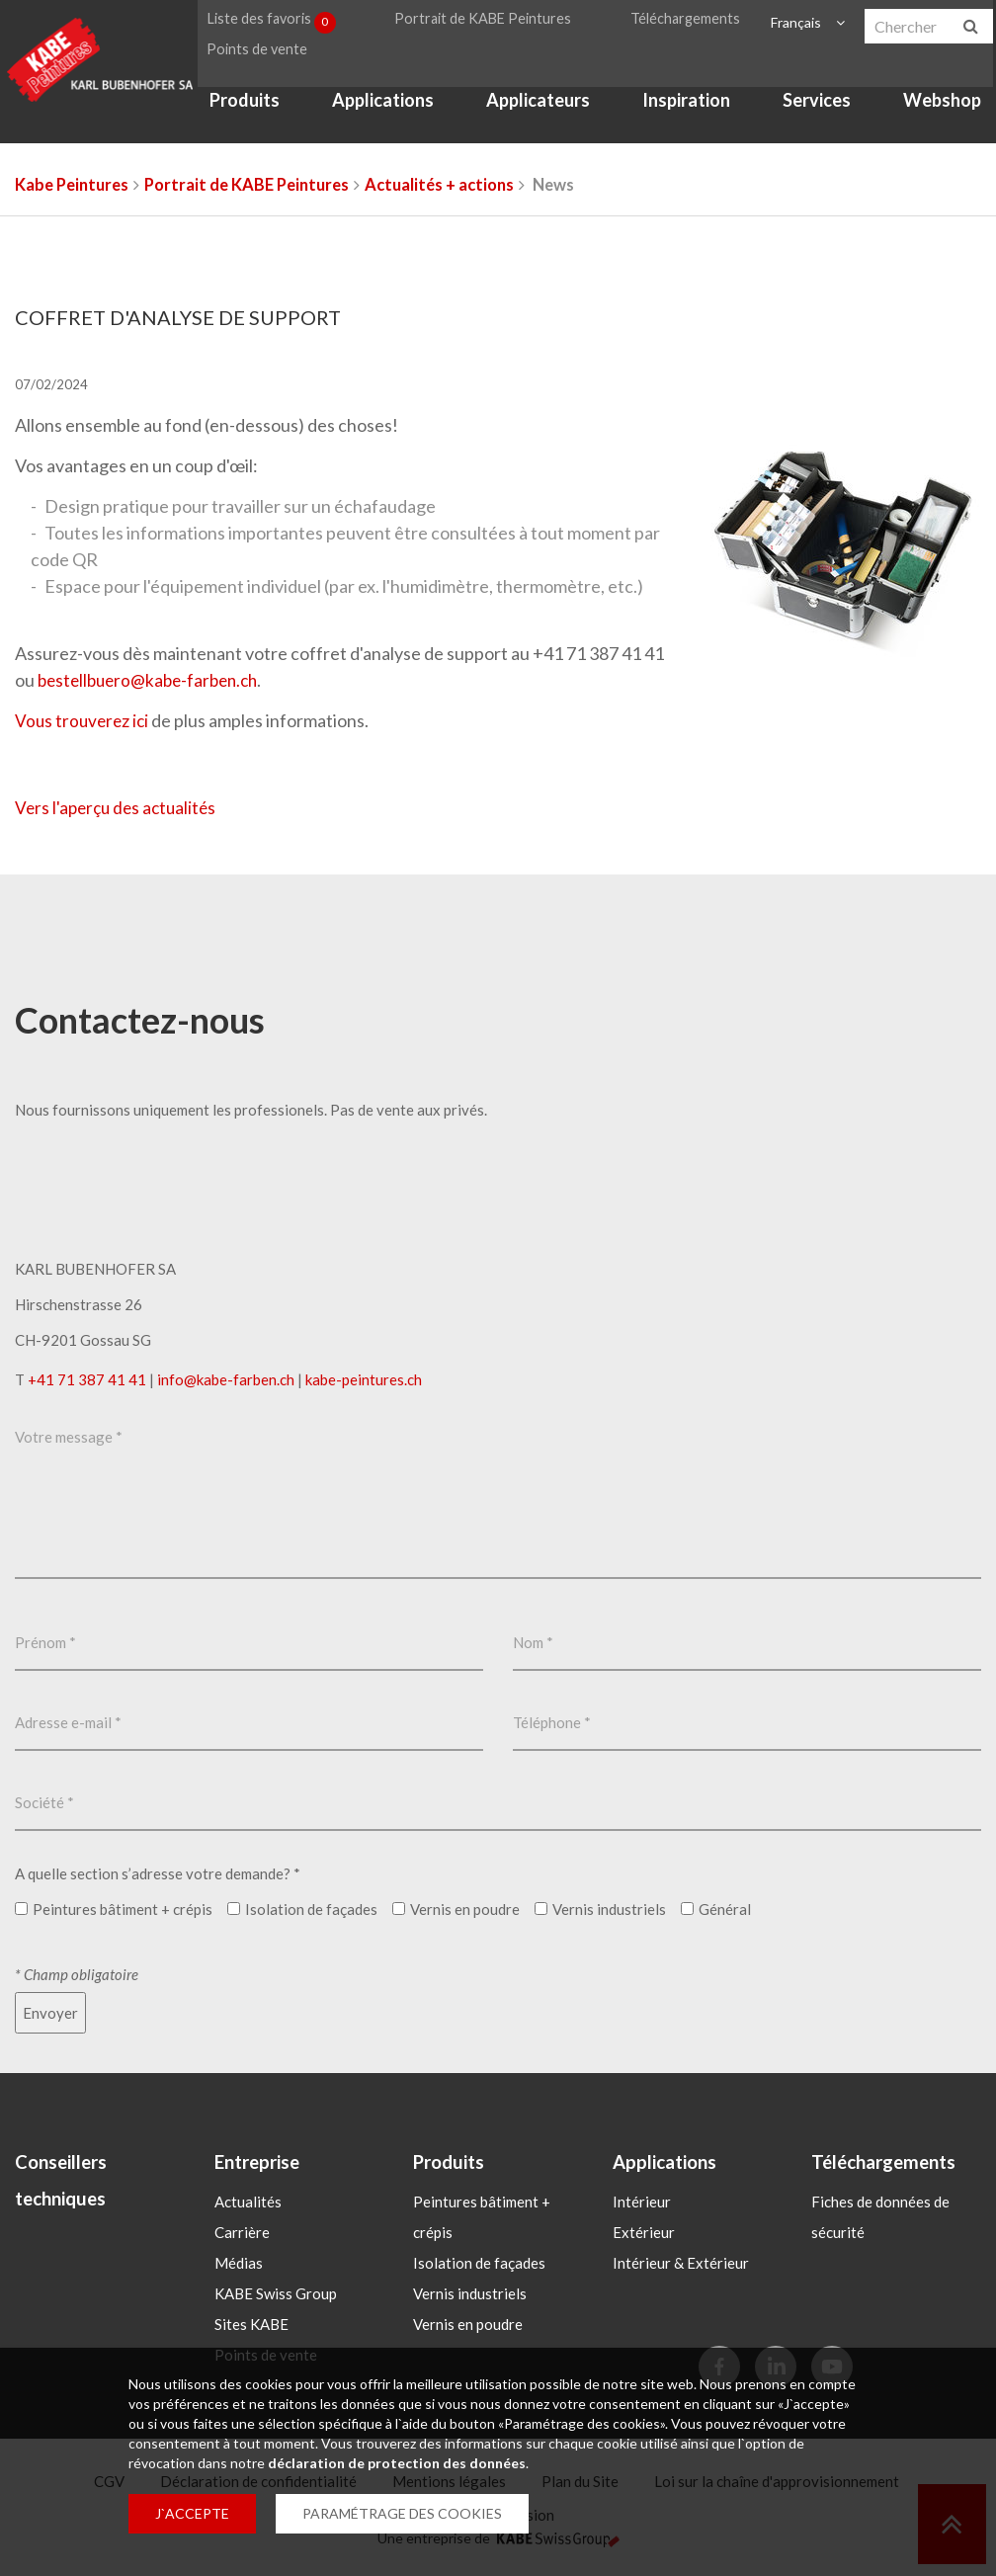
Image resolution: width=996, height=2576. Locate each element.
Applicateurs (533, 116)
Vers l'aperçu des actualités (119, 807)
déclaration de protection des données (397, 2462)
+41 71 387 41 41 (87, 1379)
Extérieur (644, 2233)
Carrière (242, 2233)
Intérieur (642, 2202)
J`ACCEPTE (192, 2513)
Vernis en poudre (468, 2325)
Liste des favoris (267, 24)
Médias (238, 2264)
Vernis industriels (470, 2294)
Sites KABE (251, 2325)
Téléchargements (684, 23)
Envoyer (50, 2013)
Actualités (248, 2202)
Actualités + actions (439, 185)
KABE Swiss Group (275, 2294)
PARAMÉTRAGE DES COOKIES (402, 2513)
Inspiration (683, 116)
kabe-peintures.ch (363, 1379)
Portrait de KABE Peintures (481, 23)
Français (792, 23)
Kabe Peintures (71, 185)
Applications (377, 116)
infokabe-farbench (225, 1379)
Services (815, 116)
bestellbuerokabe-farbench (154, 680)
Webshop (942, 116)
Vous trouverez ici (84, 720)
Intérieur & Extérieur (681, 2264)
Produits (237, 116)
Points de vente (246, 60)
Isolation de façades (479, 2264)
